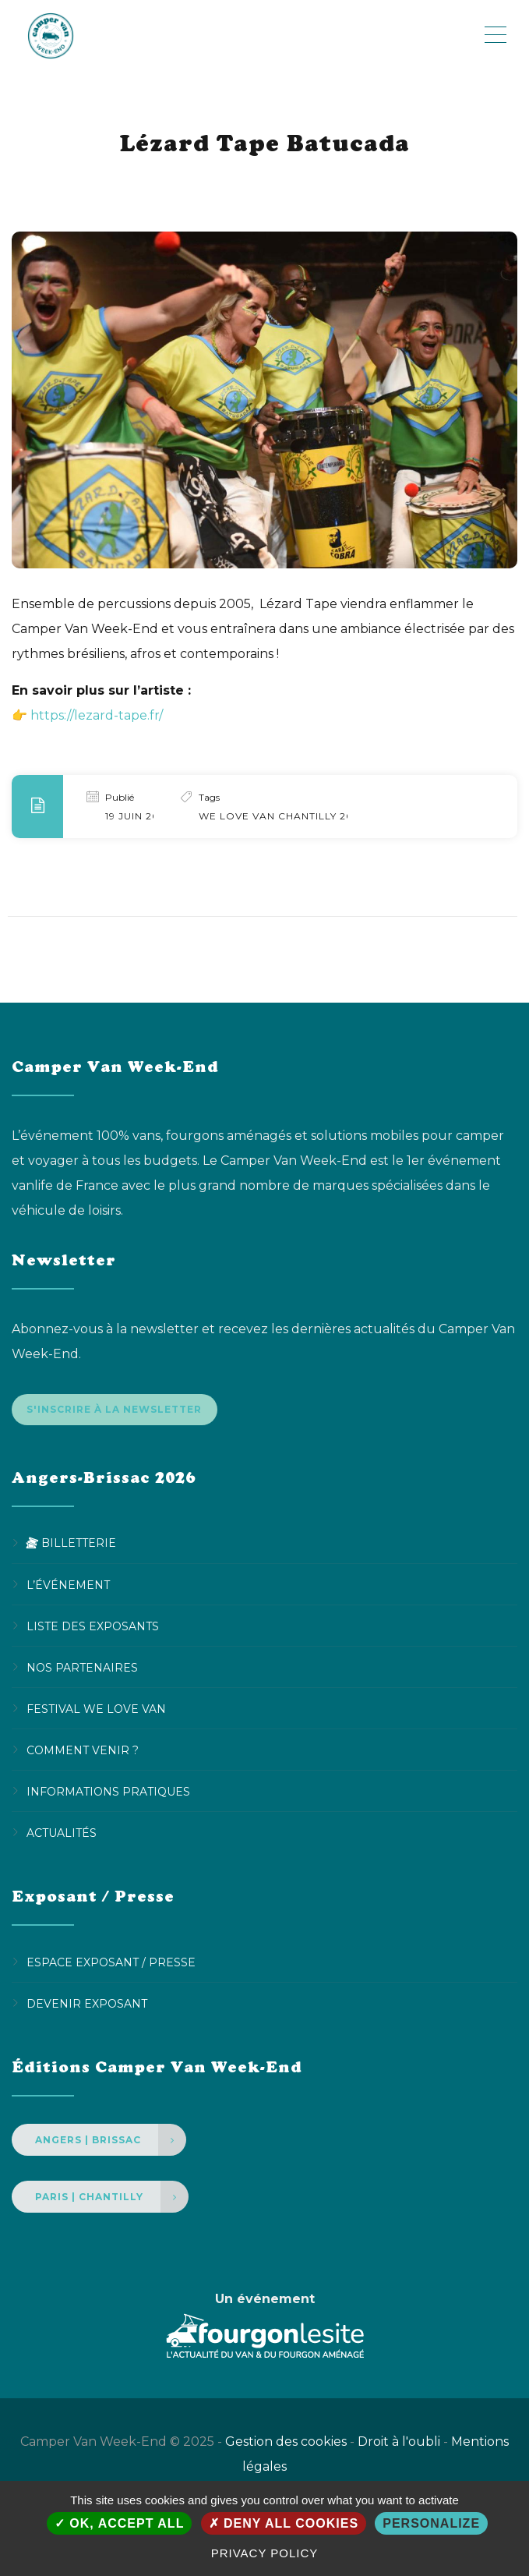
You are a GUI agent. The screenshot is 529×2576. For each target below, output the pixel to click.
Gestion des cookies (286, 2444)
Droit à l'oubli (399, 2444)
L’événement (68, 1588)
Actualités (61, 1836)
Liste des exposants (92, 1629)
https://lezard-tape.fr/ (96, 715)
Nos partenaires (82, 1671)
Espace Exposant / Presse (111, 1966)
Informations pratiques (108, 1795)
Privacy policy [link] (265, 2553)
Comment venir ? (82, 1753)
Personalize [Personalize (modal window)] (431, 2523)
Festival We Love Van (96, 1712)
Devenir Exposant (86, 2007)
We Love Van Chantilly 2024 (283, 816)
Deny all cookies (284, 2523)
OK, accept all (119, 2523)
